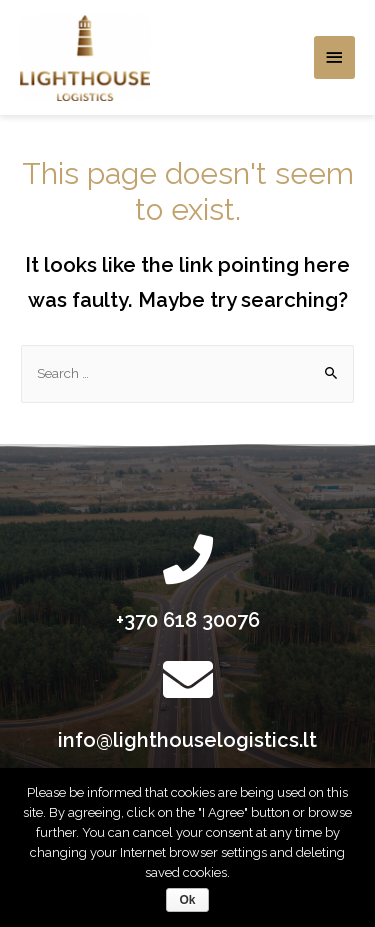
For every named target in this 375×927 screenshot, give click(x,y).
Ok (187, 900)
